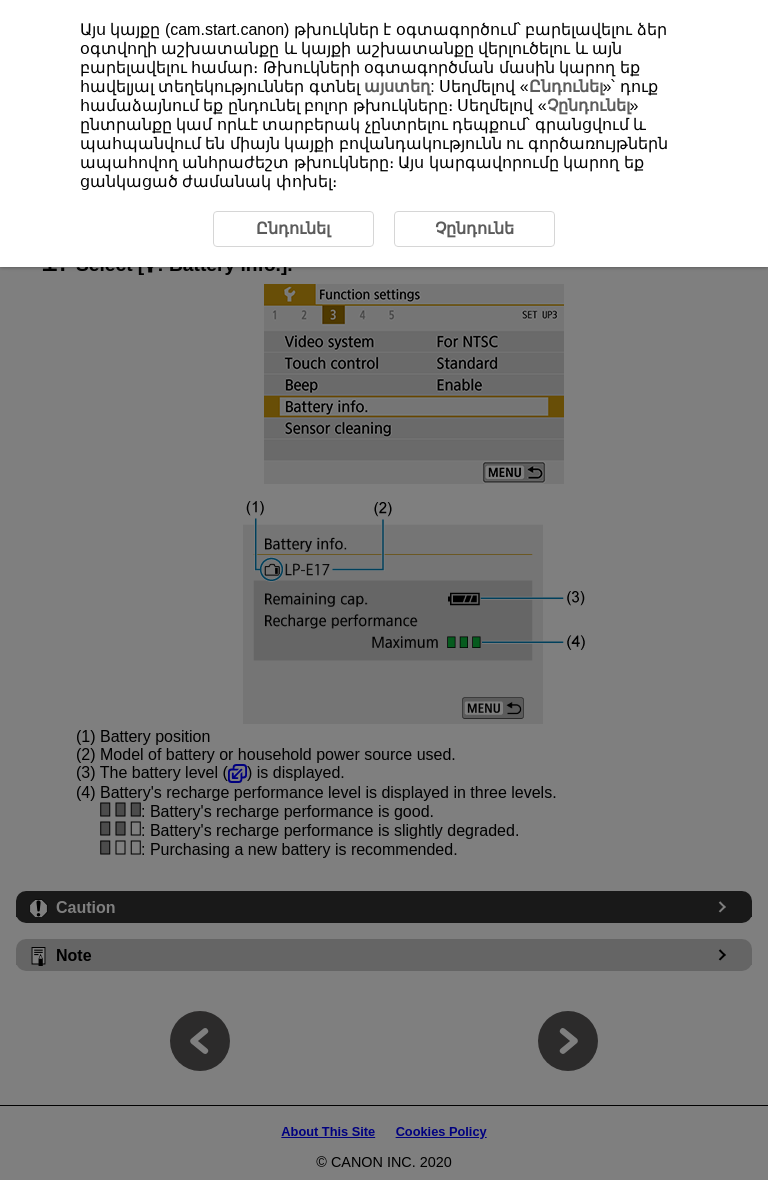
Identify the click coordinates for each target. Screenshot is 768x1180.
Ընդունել (566, 86)
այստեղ (397, 86)
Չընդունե (474, 228)
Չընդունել (588, 105)
